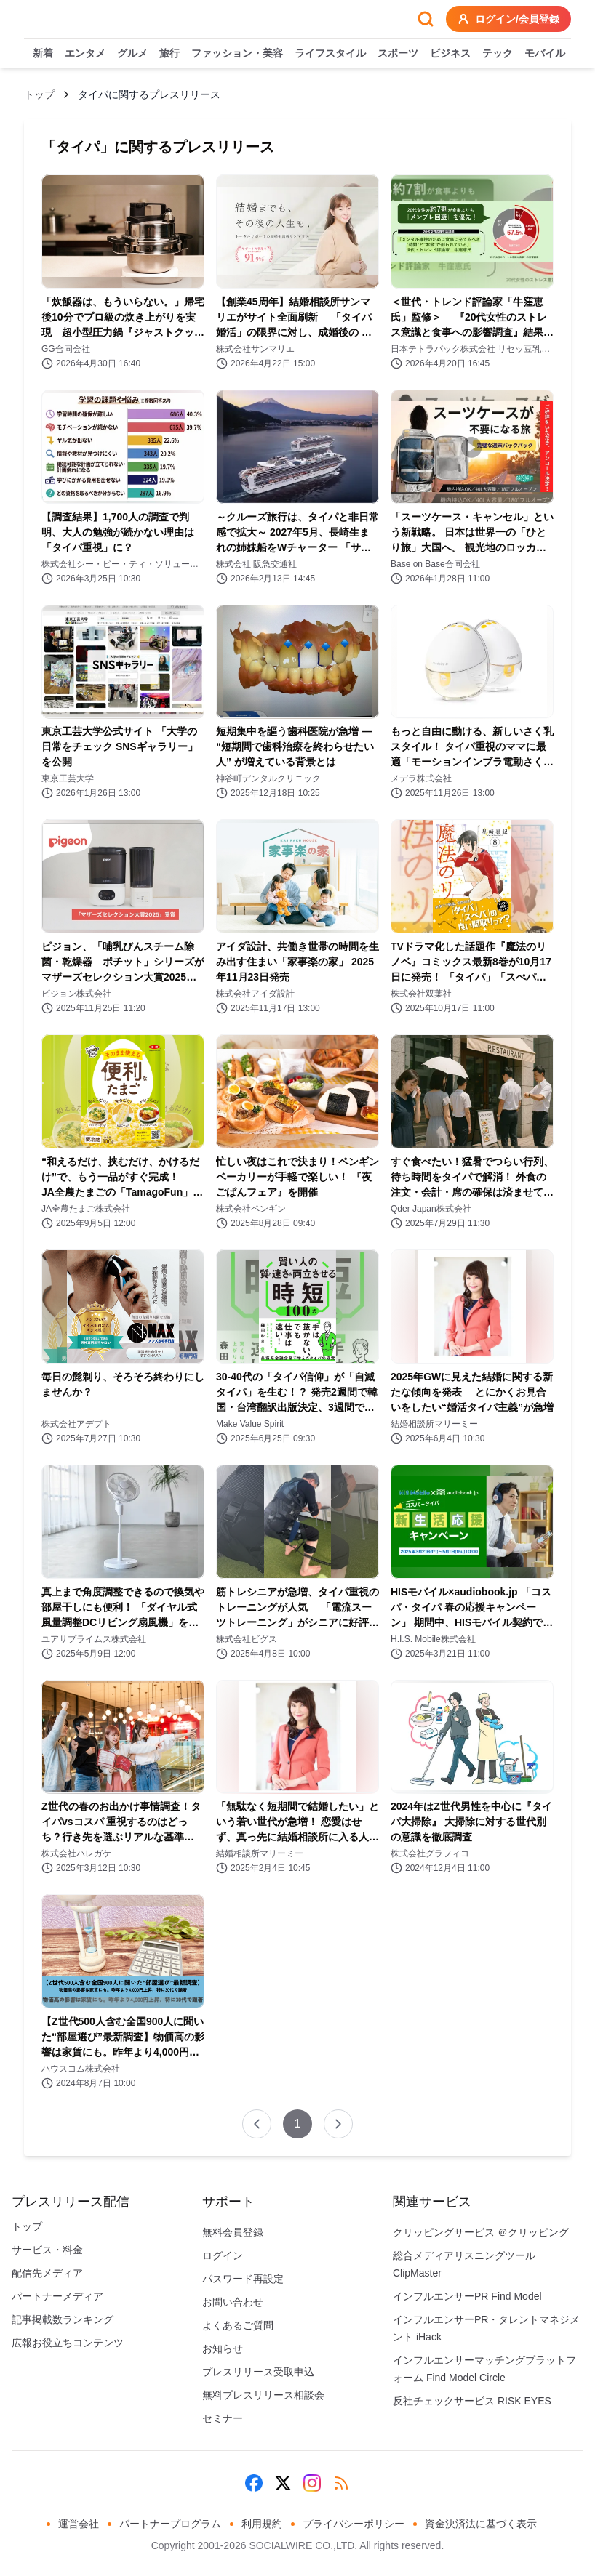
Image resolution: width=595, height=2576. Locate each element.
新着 (43, 53)
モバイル (544, 53)
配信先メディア (47, 2273)
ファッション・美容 (237, 53)
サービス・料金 (47, 2249)
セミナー (222, 2418)
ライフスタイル (330, 53)
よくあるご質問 (237, 2325)
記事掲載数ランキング (62, 2319)
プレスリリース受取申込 (258, 2372)
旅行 (169, 53)
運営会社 (78, 2523)
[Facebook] (254, 2483)
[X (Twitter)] (283, 2483)
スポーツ (398, 53)
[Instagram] (312, 2483)
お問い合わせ (232, 2302)
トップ (39, 94)
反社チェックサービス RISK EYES (472, 2401)
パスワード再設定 (243, 2279)
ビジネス (450, 53)
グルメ (132, 53)
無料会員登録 (232, 2232)
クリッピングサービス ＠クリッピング (481, 2232)
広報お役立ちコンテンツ (68, 2342)
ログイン (222, 2255)
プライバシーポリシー (353, 2523)
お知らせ (222, 2348)
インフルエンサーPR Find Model (467, 2296)
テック (497, 53)
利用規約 (261, 2523)
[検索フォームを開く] (425, 19)
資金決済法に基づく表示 (481, 2523)
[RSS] (341, 2483)
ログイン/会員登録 (508, 19)
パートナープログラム (170, 2523)
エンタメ (85, 53)
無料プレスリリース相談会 (263, 2395)
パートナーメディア (57, 2296)
